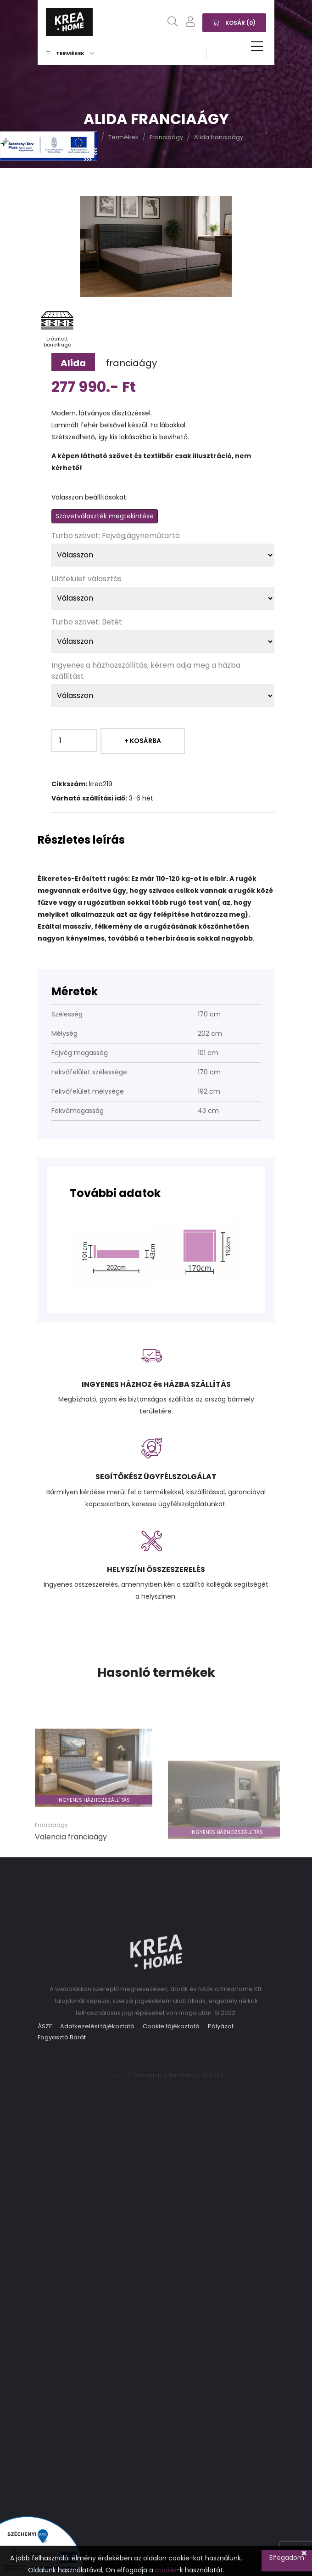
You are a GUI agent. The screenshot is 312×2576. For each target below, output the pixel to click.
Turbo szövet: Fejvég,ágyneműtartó (115, 535)
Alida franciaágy (218, 137)
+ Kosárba (142, 740)
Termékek (70, 53)
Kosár (234, 22)
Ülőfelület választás (86, 578)
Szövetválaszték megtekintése (105, 516)
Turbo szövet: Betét (86, 622)
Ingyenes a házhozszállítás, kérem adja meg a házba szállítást (145, 670)
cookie (165, 2570)
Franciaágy (166, 137)
